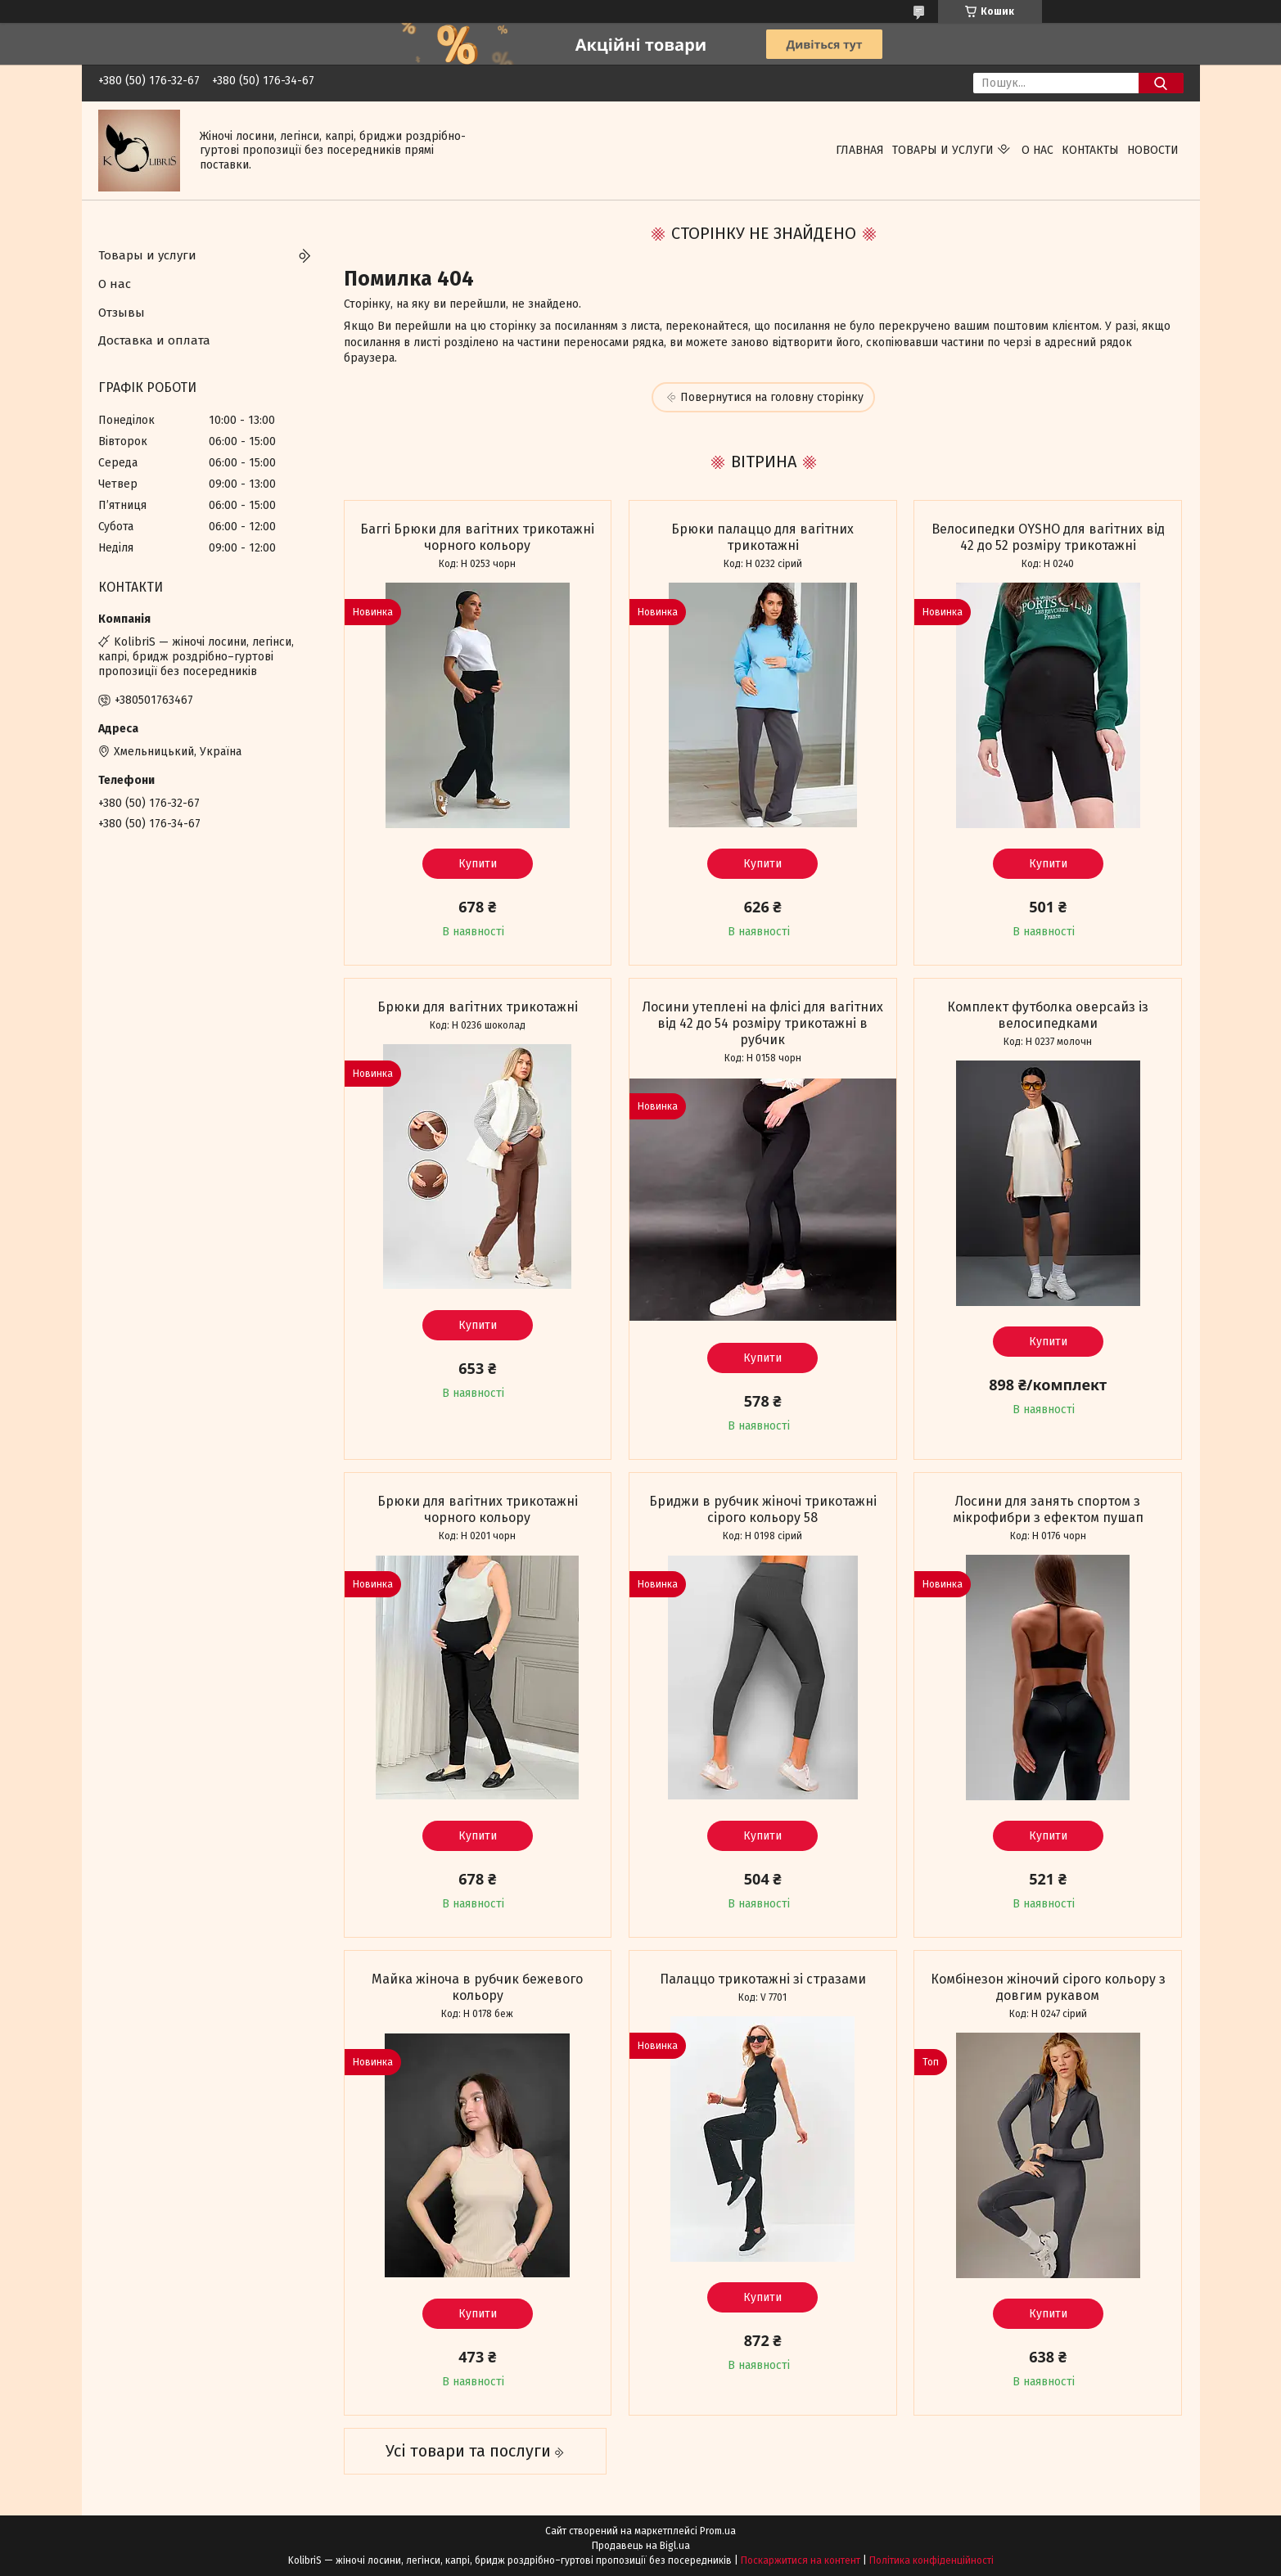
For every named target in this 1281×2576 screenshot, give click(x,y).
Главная (860, 150)
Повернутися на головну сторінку (772, 397)
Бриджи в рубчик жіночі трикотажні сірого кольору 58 (763, 1509)
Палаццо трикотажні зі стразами (763, 1979)
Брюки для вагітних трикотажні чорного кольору (477, 1509)
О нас (1037, 150)
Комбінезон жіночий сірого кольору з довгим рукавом (1048, 1987)
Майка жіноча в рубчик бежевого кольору (477, 1987)
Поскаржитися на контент (800, 2560)
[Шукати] (1161, 83)
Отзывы (121, 312)
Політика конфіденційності (931, 2560)
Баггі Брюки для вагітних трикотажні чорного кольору (477, 537)
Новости (1153, 150)
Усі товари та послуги (468, 2451)
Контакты (1090, 150)
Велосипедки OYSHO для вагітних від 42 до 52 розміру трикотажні (1048, 537)
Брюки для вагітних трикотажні (477, 1007)
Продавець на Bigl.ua (641, 2545)
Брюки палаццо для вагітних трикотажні (762, 537)
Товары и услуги (943, 150)
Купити (477, 864)
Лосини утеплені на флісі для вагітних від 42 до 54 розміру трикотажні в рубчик (763, 1023)
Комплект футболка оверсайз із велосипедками (1047, 1015)
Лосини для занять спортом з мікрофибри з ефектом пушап (1048, 1509)
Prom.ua (718, 2531)
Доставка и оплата (154, 340)
